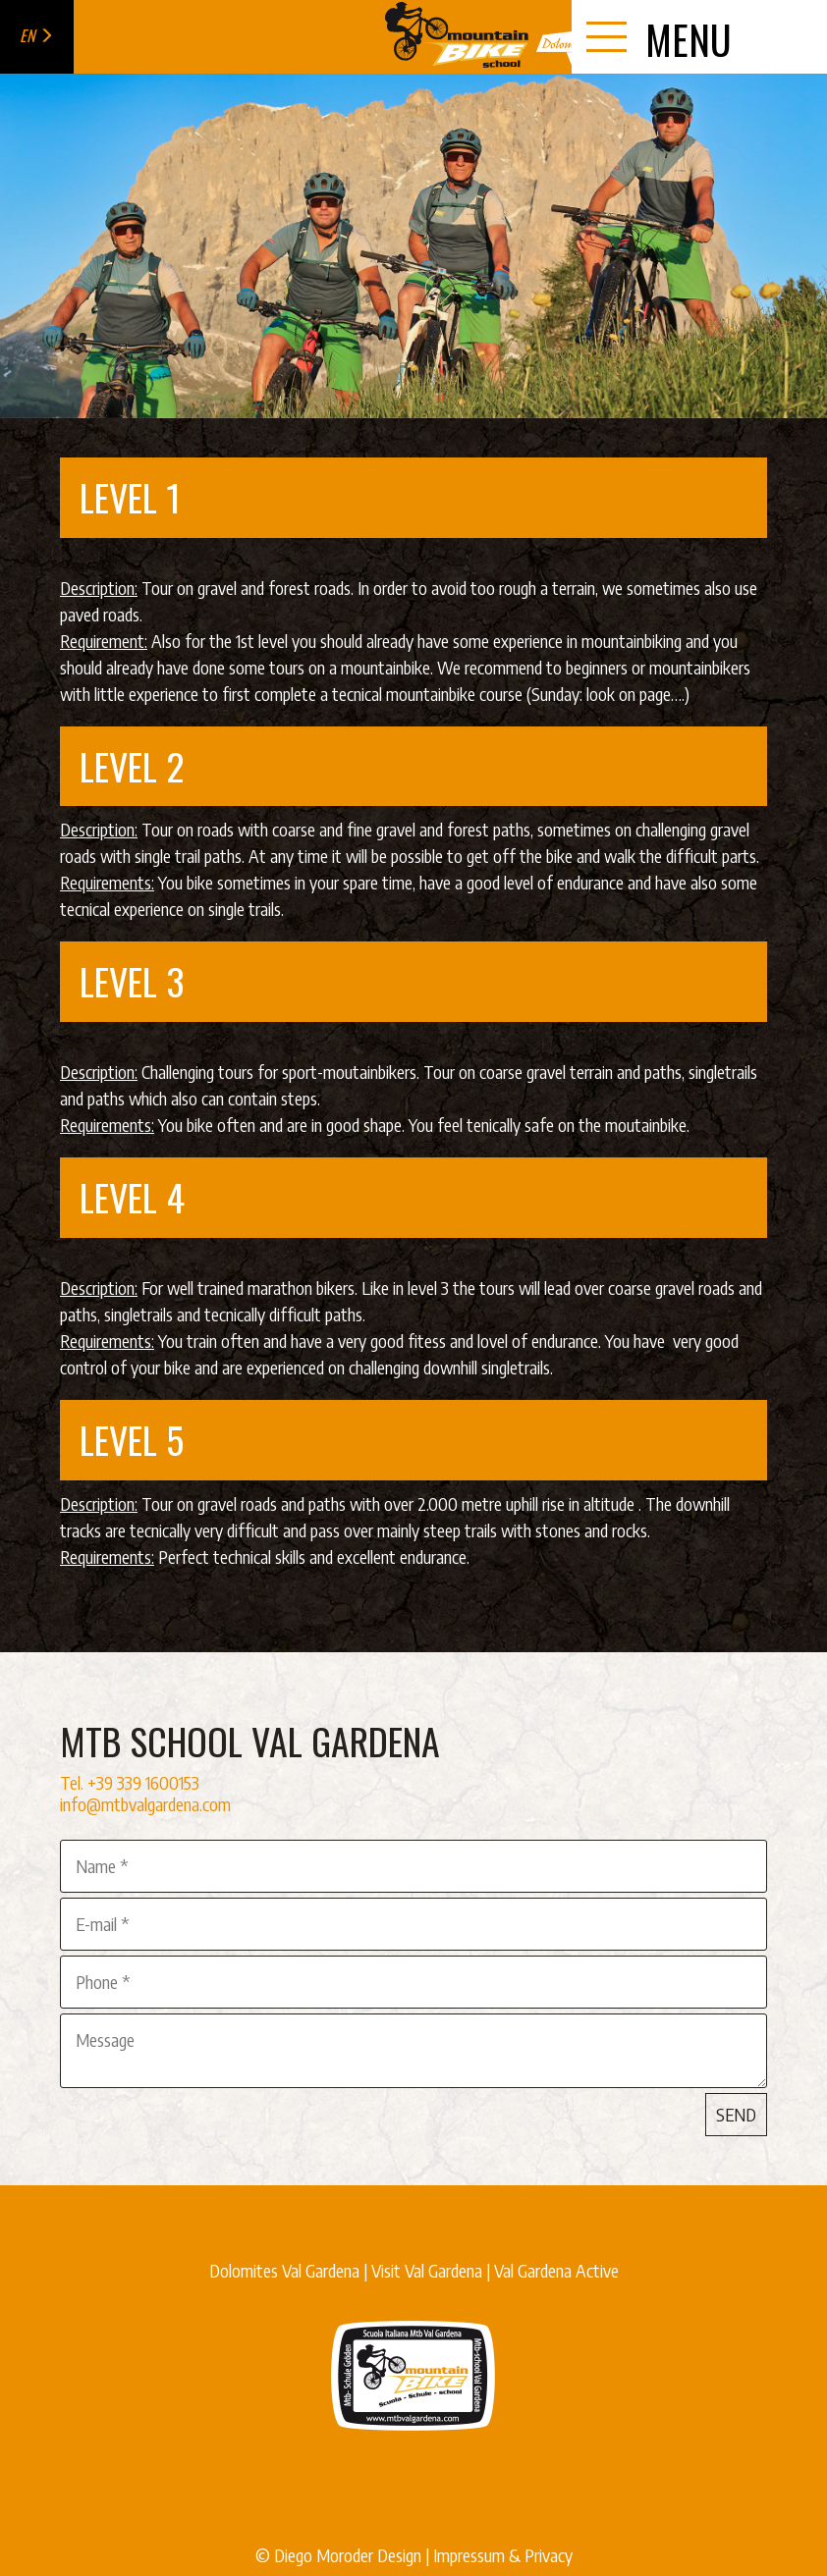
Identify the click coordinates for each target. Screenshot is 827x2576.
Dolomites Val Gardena (284, 2270)
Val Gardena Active (556, 2270)
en (37, 35)
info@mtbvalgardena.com (145, 1804)
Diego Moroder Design (347, 2555)
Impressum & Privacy (503, 2555)
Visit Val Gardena (426, 2270)
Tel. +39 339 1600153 (129, 1782)
